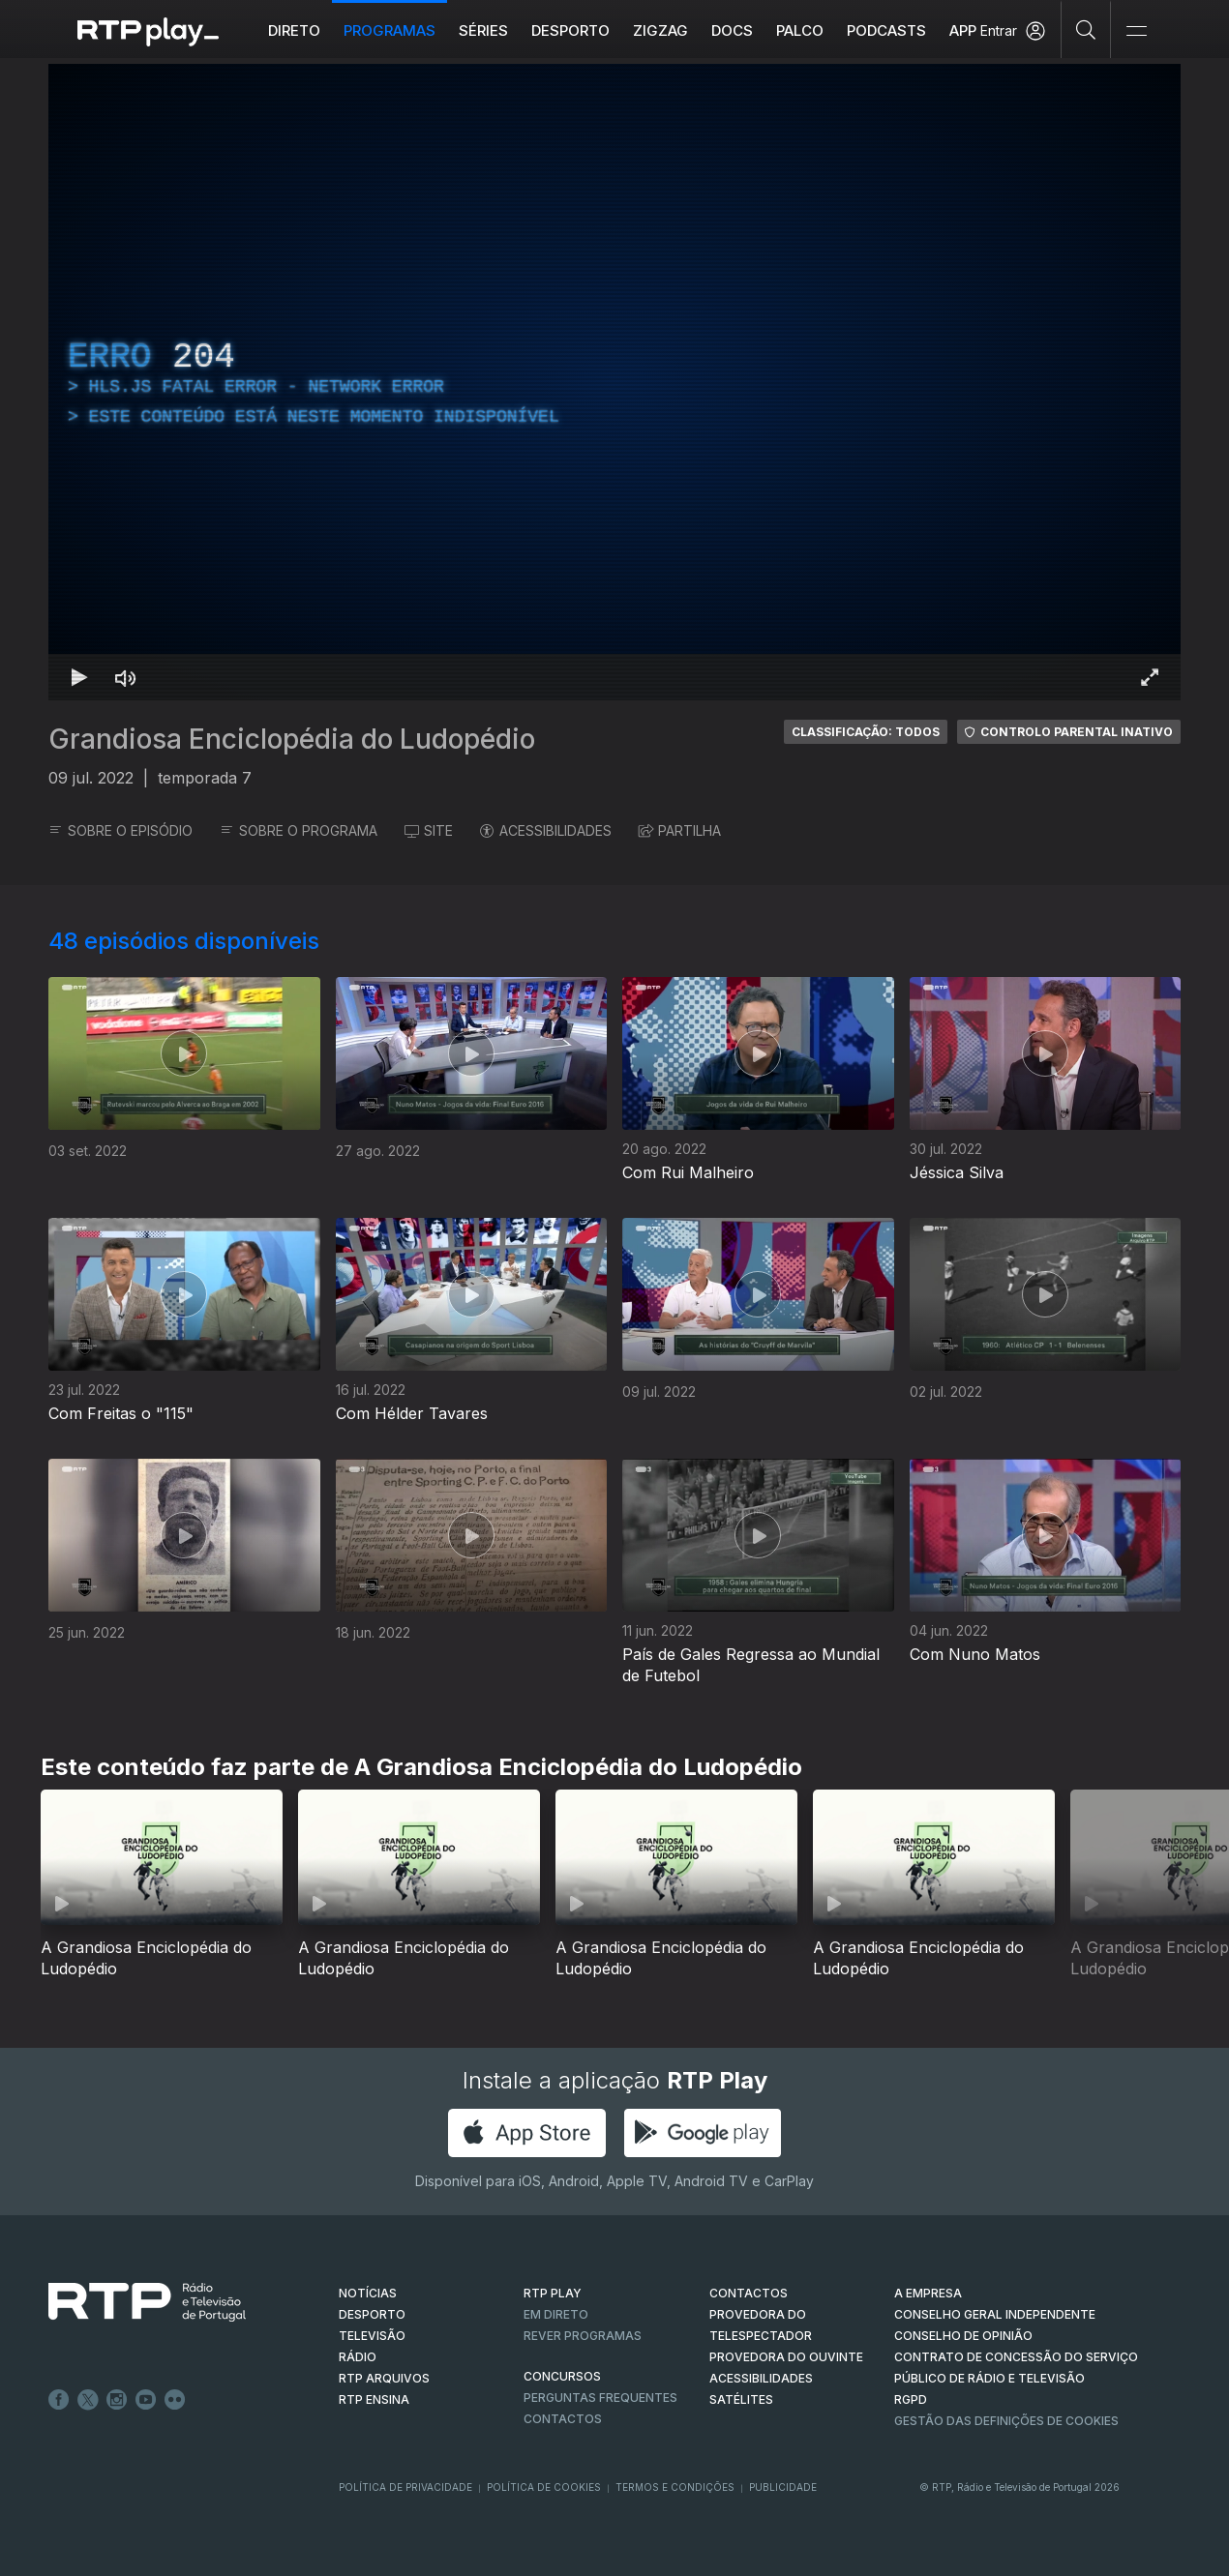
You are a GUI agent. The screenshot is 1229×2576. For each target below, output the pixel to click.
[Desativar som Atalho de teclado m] (126, 677)
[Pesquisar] (1086, 29)
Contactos (563, 2419)
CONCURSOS (562, 2376)
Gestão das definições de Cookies (1006, 2420)
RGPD (910, 2399)
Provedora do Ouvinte (786, 2357)
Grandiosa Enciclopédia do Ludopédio (291, 739)
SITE (429, 830)
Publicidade (783, 2487)
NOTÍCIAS (368, 2293)
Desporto (570, 30)
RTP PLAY (553, 2293)
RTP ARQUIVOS (384, 2378)
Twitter (88, 2400)
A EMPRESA (928, 2293)
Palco (800, 30)
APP (962, 30)
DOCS (732, 30)
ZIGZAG (660, 30)
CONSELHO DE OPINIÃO (963, 2335)
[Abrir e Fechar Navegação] (1136, 31)
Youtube (146, 2400)
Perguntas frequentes (600, 2397)
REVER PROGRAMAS (583, 2335)
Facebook (59, 2400)
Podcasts (886, 30)
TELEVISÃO (372, 2335)
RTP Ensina (374, 2399)
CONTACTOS (748, 2293)
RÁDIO (357, 2357)
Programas (389, 30)
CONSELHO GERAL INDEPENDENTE (994, 2314)
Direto (294, 30)
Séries (483, 30)
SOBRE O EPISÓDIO (120, 830)
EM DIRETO (556, 2314)
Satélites (741, 2399)
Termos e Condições (674, 2487)
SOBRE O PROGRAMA (298, 830)
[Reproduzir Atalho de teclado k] (79, 677)
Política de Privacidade (405, 2487)
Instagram (117, 2400)
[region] (614, 382)
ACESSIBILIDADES (546, 830)
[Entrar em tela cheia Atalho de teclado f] (1149, 677)
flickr (175, 2400)
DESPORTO (372, 2314)
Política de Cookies (544, 2487)
